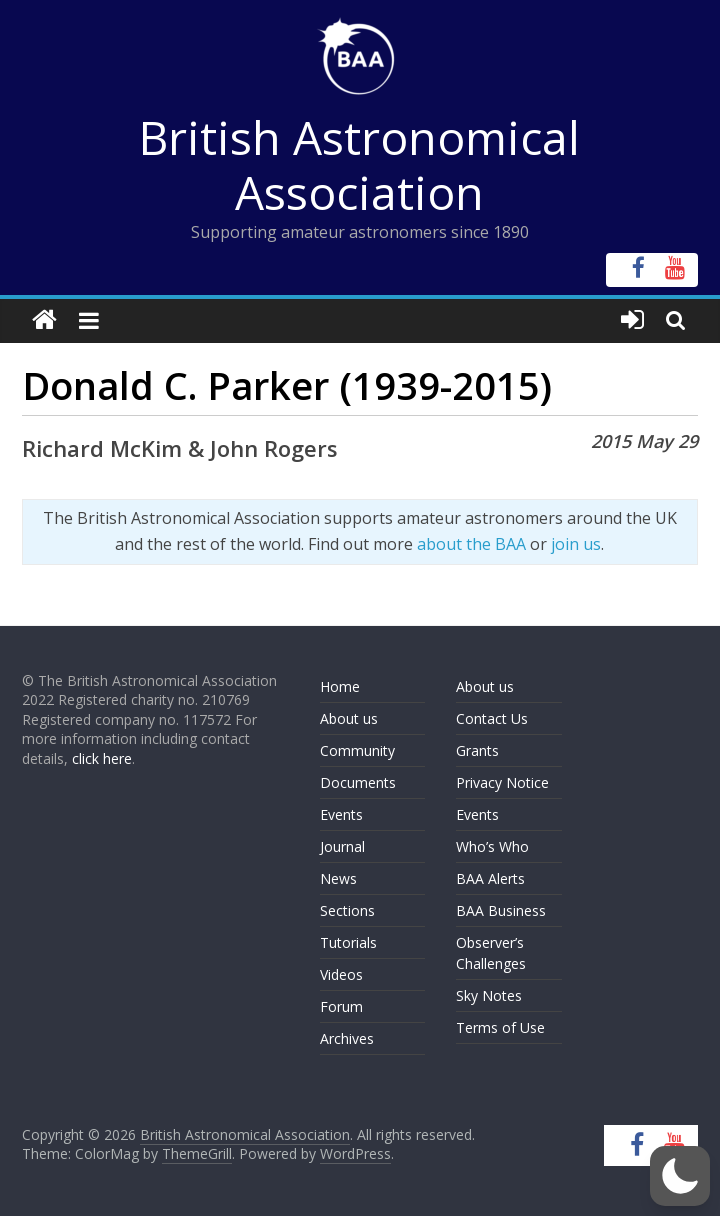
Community (357, 750)
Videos (341, 974)
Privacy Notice (502, 782)
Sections (347, 910)
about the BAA (471, 544)
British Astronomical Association (359, 164)
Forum (341, 1006)
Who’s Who (492, 846)
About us (349, 718)
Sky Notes (489, 995)
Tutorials (348, 942)
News (338, 878)
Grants (477, 750)
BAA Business (501, 910)
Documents (358, 782)
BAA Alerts (490, 878)
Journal (342, 846)
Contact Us (492, 718)
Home (340, 686)
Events (341, 814)
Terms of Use (500, 1027)
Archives (347, 1038)
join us (576, 544)
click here (102, 758)
